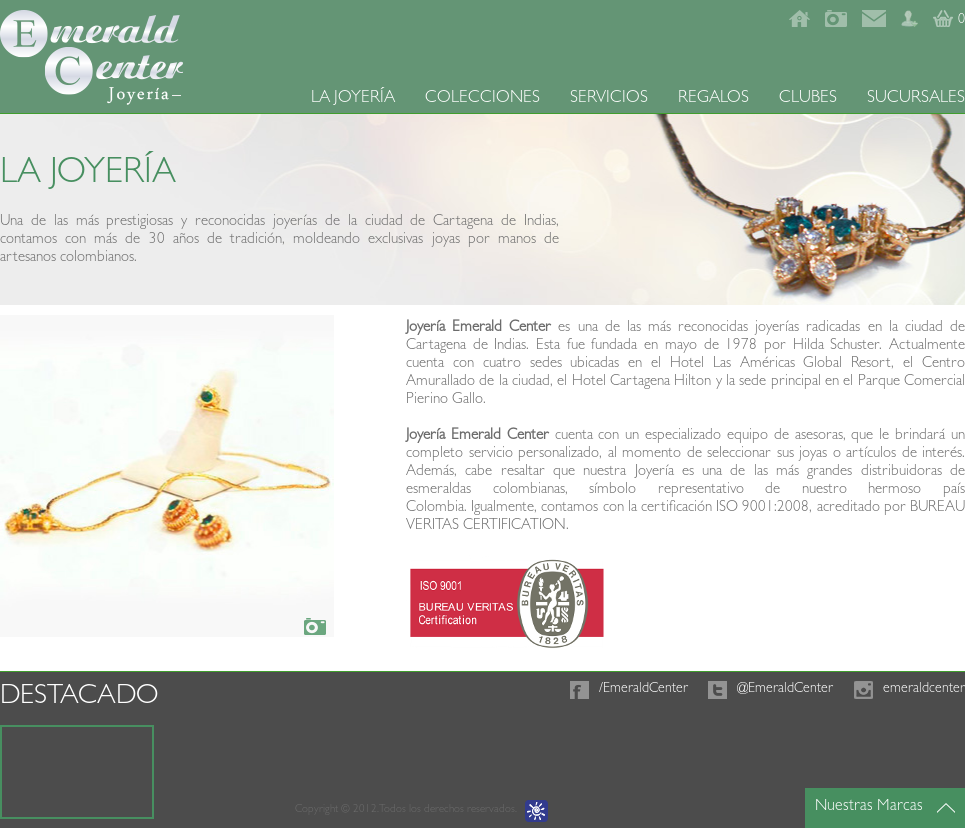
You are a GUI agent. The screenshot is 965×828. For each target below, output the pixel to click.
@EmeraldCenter (785, 689)
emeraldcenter (924, 689)
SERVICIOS (609, 98)
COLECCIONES (482, 98)
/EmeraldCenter (643, 689)
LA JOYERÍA (353, 98)
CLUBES (808, 98)
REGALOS (713, 98)
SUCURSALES (916, 98)
